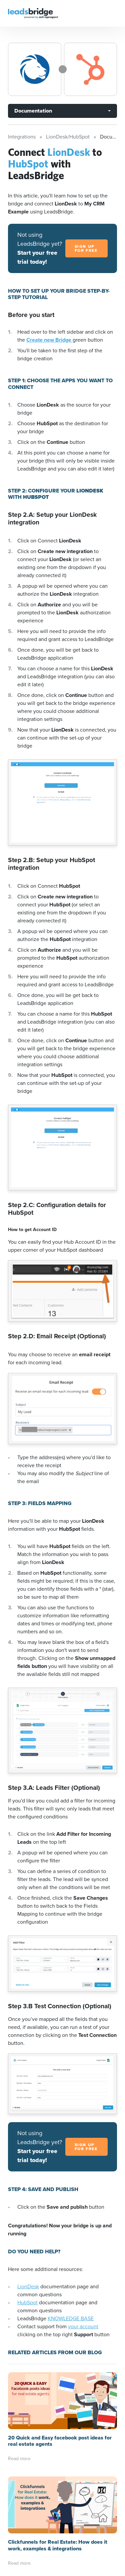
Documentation (33, 111)
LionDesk (28, 2286)
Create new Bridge (49, 340)
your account (83, 2326)
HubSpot (27, 2302)
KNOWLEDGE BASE (71, 2318)
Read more (19, 2458)
